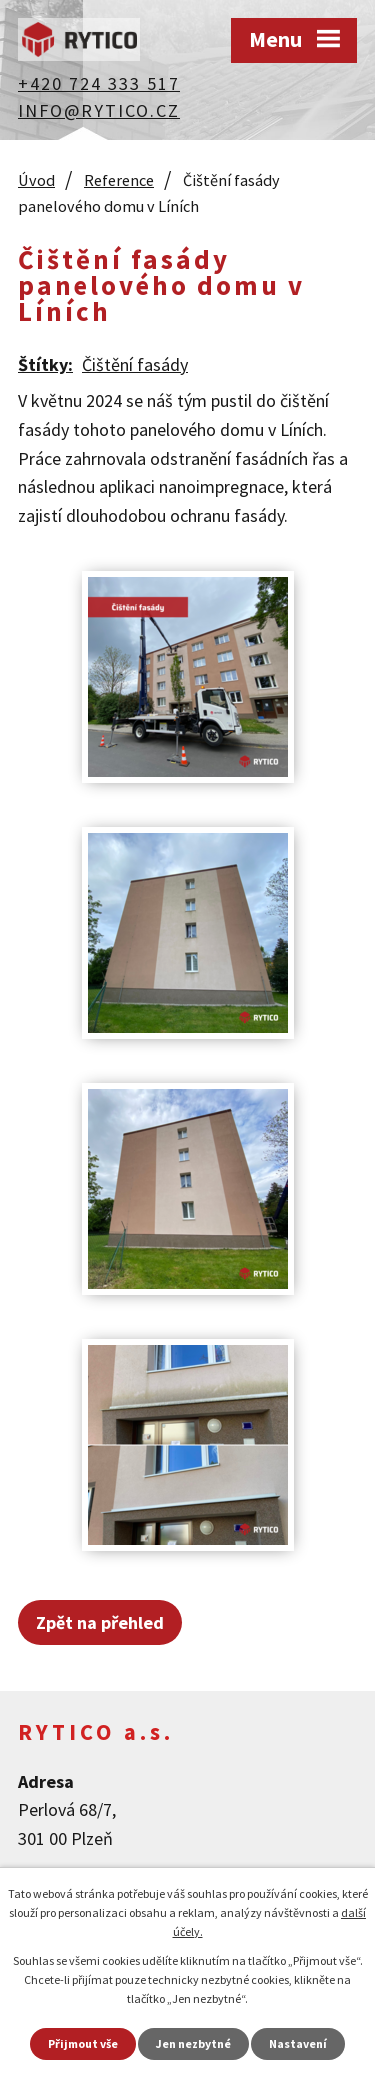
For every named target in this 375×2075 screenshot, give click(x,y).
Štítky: (45, 364)
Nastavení (298, 2043)
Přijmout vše (83, 2043)
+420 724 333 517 (99, 83)
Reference (119, 180)
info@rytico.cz (99, 110)
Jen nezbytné (193, 2043)
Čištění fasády (135, 364)
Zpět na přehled (100, 1622)
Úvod (36, 180)
